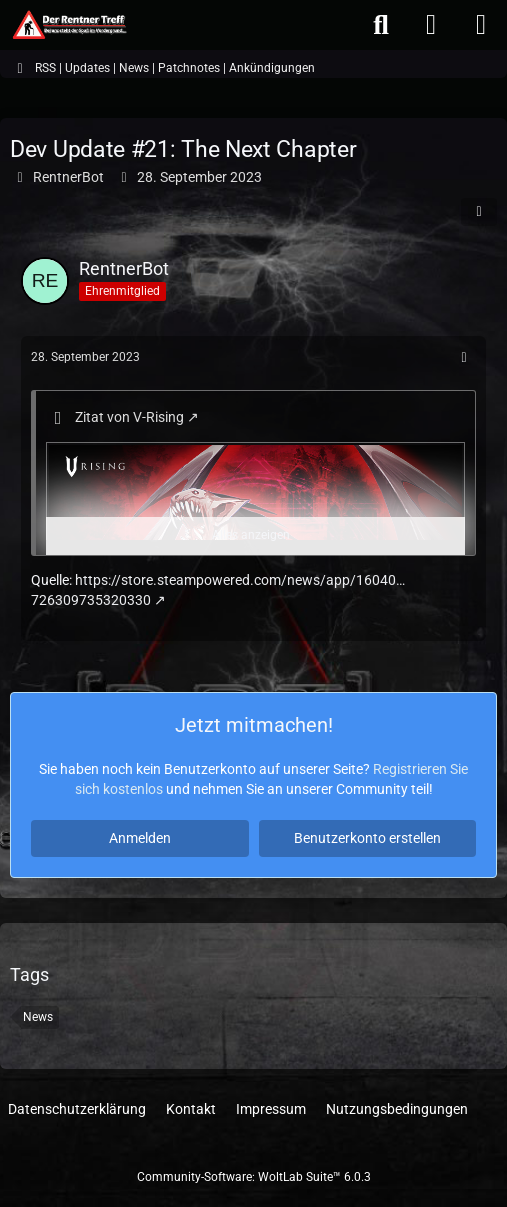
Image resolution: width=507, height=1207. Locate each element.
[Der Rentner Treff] (68, 25)
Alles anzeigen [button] (251, 535)
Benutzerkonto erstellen (367, 838)
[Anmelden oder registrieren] (431, 25)
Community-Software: (254, 1177)
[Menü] (481, 25)
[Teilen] (479, 212)
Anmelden (140, 838)
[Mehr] (464, 357)
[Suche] (381, 25)
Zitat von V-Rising (129, 417)
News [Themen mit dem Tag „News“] (38, 1017)
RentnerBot (68, 177)
